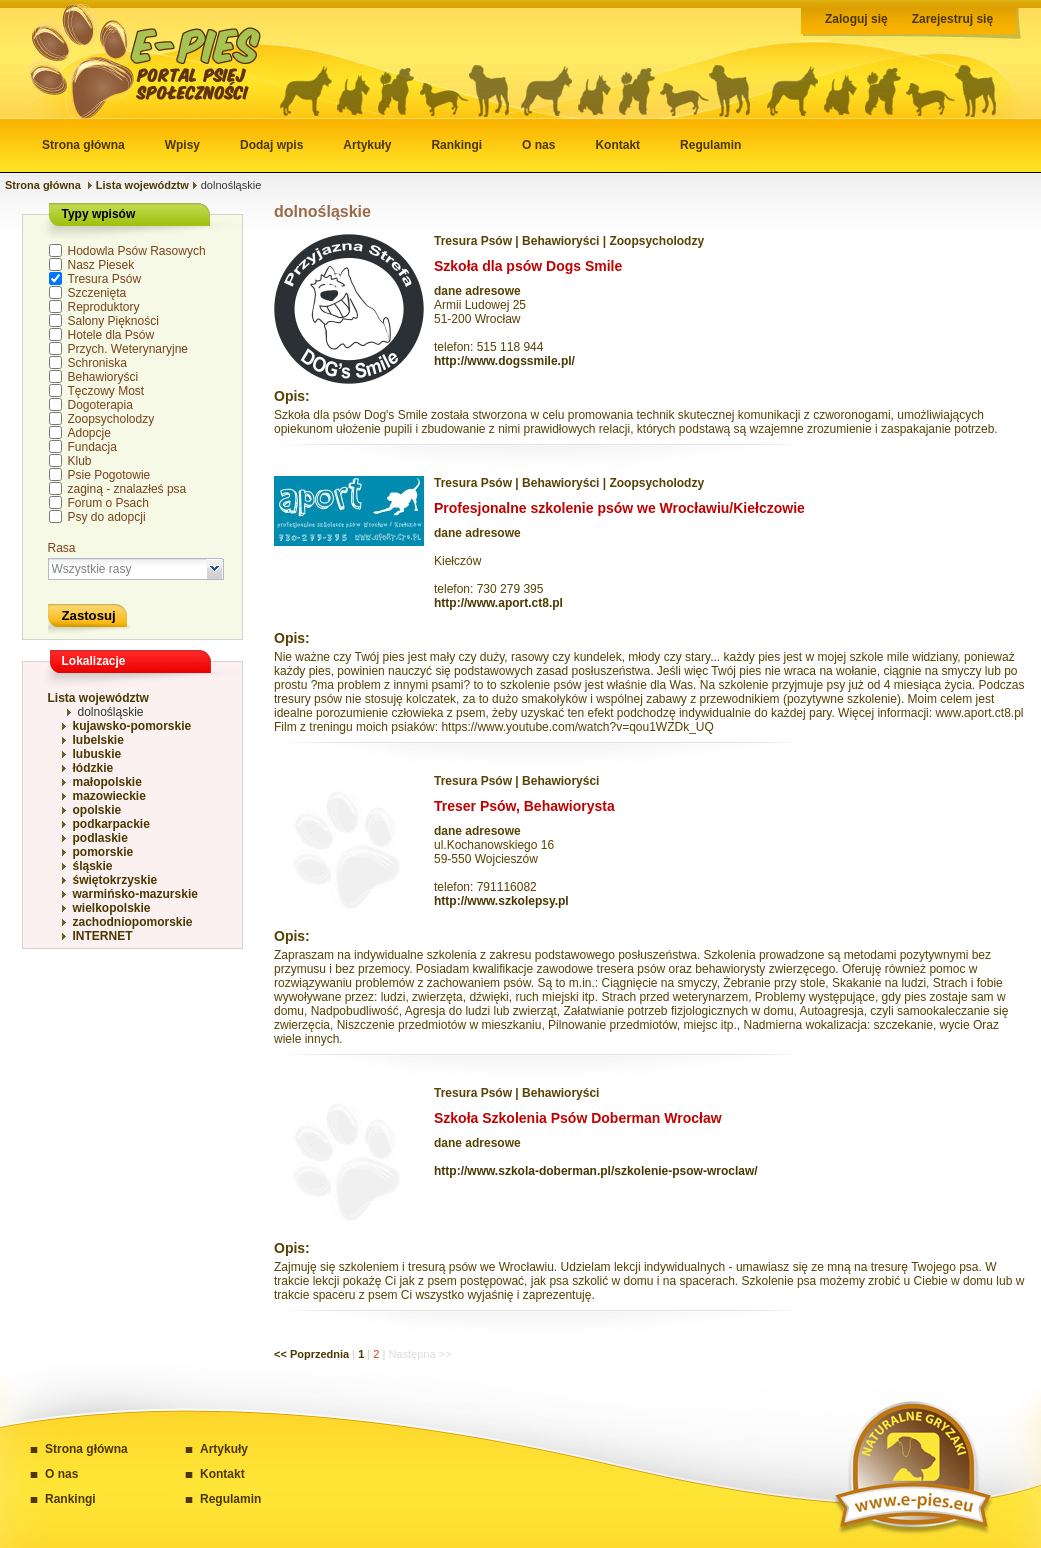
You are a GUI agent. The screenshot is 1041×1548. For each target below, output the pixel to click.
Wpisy (182, 145)
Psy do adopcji (107, 517)
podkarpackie (111, 824)
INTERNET (103, 936)
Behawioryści (103, 377)
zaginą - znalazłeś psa (127, 489)
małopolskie (107, 782)
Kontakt (617, 145)
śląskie (93, 866)
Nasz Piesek (101, 265)
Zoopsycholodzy (111, 419)
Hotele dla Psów (111, 335)
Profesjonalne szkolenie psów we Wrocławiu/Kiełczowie (619, 508)
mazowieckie (109, 796)
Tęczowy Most (106, 391)
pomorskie (103, 852)
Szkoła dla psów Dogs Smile (528, 266)
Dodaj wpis (271, 145)
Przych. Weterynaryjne (128, 349)
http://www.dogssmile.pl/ (504, 361)
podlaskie (100, 838)
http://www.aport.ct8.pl (498, 603)
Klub (80, 461)
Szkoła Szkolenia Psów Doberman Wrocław (578, 1118)
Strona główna (83, 145)
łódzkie (93, 768)
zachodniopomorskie (133, 922)
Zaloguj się (856, 19)
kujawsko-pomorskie (132, 726)
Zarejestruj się (952, 19)
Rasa (62, 548)
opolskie (97, 810)
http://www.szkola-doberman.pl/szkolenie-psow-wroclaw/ (596, 1171)
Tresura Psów (105, 279)
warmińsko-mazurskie (135, 894)
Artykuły (367, 145)
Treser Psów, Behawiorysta (524, 806)
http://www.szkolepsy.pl (501, 901)
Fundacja (92, 447)
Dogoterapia (100, 405)
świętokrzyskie (115, 880)
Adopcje (89, 433)
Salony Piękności (113, 321)
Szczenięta (97, 293)
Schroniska (97, 363)
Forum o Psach (108, 503)
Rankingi (456, 145)
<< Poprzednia (311, 1354)
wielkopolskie (112, 908)
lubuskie (97, 754)
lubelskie (98, 740)
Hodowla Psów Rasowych (137, 251)
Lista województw (142, 185)
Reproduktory (104, 307)
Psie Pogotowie (109, 475)
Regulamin (710, 145)
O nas (538, 145)
